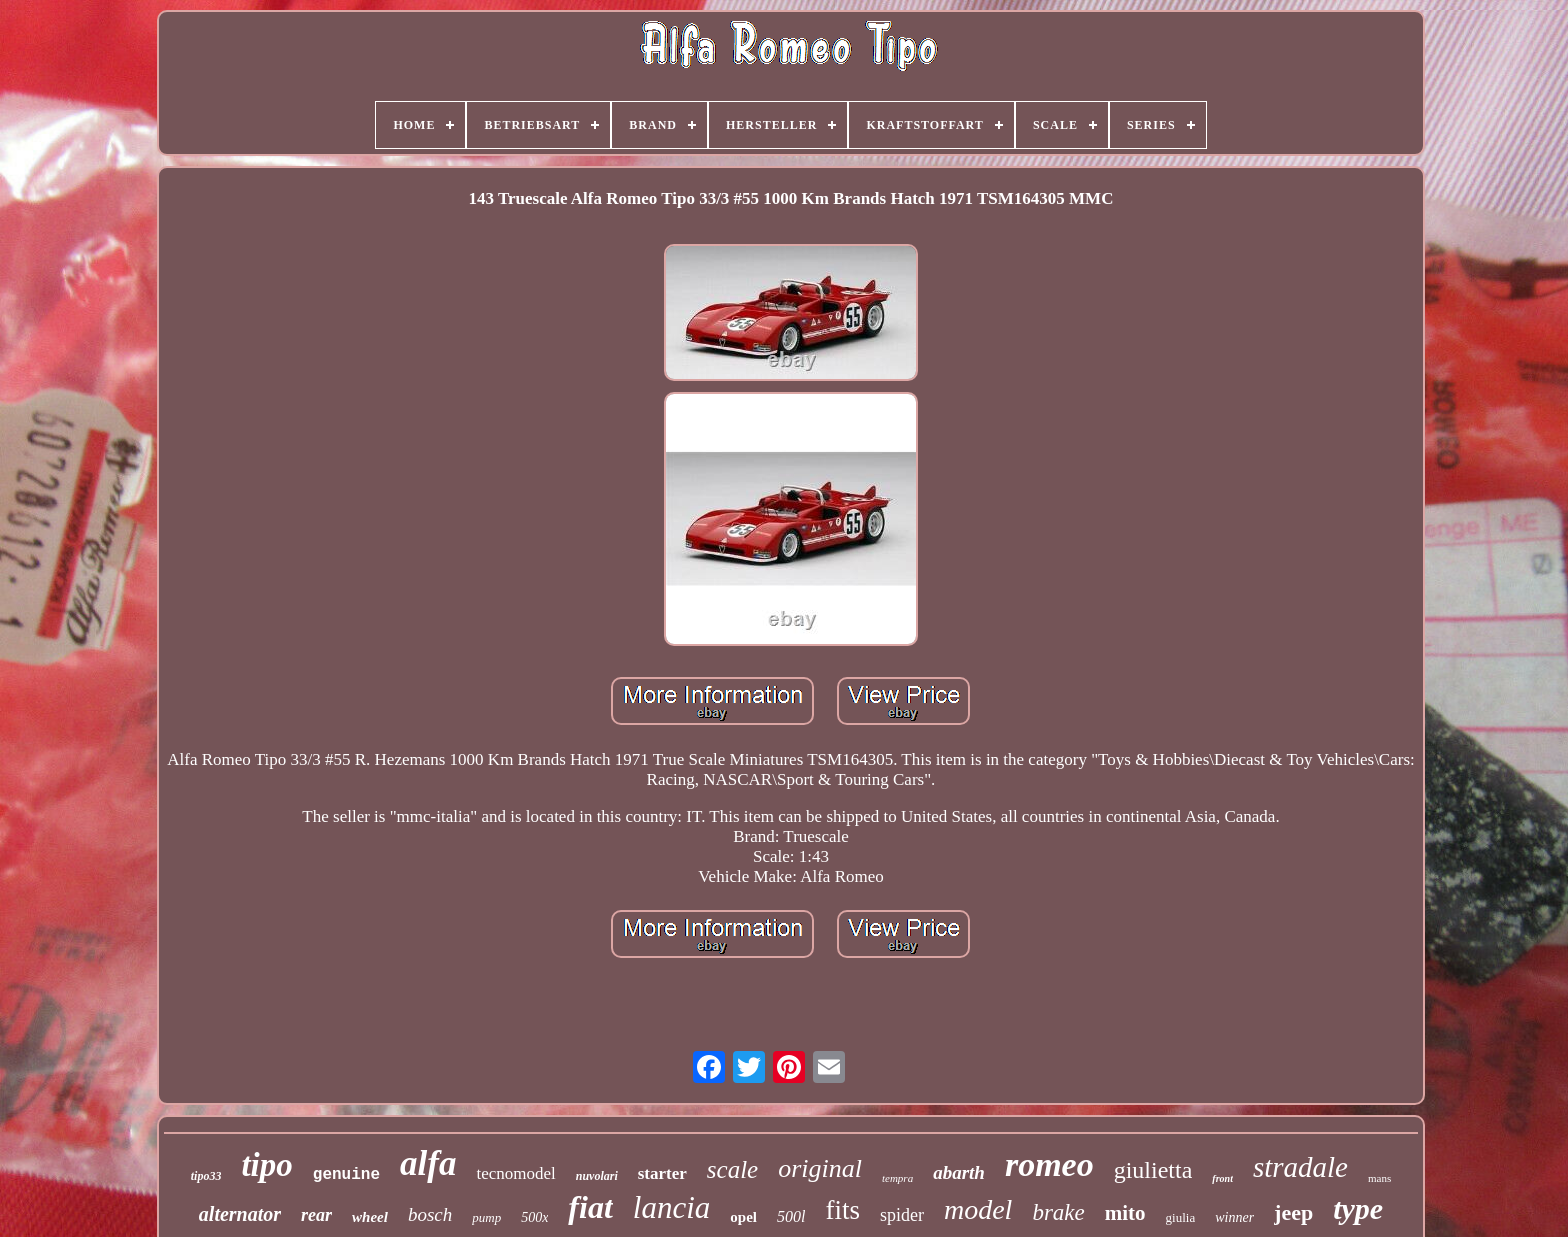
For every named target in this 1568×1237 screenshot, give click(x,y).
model (978, 1209)
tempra (897, 1178)
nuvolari (597, 1176)
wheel (370, 1217)
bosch (430, 1214)
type (1358, 1208)
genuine (346, 1175)
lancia (672, 1207)
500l (791, 1216)
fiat (590, 1207)
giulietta (1153, 1170)
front (1222, 1178)
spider (902, 1215)
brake (1058, 1212)
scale (732, 1169)
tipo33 (206, 1176)
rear (316, 1215)
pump (486, 1217)
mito (1125, 1213)
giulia (1181, 1217)
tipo (266, 1165)
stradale (1300, 1167)
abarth (959, 1172)
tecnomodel (515, 1173)
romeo (1049, 1164)
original (820, 1168)
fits (842, 1210)
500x (534, 1217)
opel (743, 1217)
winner (1234, 1217)
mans (1379, 1178)
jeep (1293, 1212)
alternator (240, 1214)
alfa (428, 1163)
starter (662, 1173)
